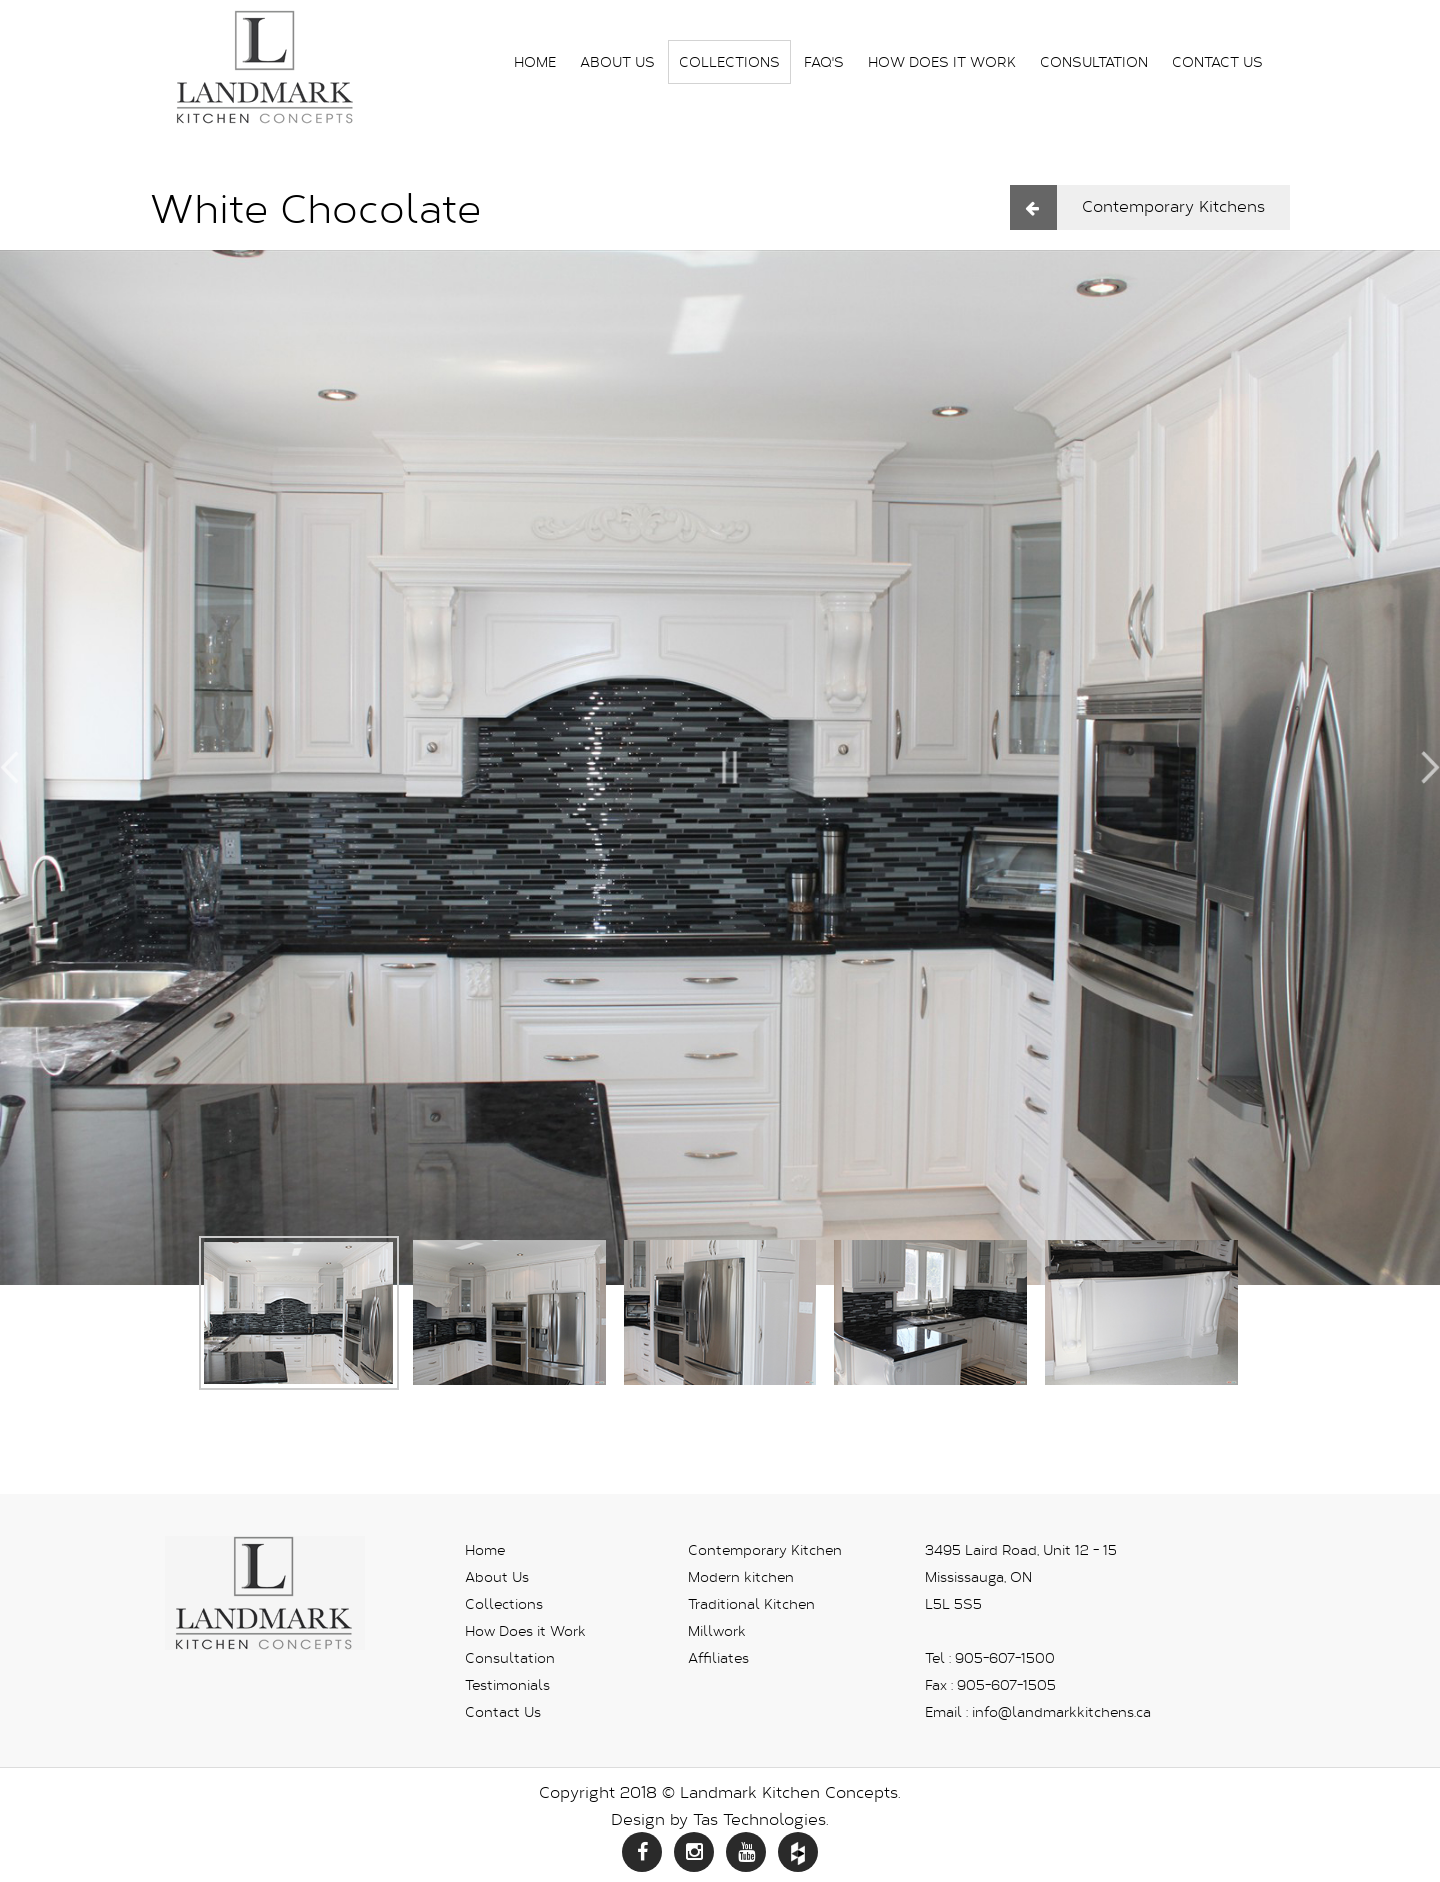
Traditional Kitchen (751, 1603)
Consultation (1094, 61)
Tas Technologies (759, 1818)
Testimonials (507, 1684)
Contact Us (1217, 61)
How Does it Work (942, 61)
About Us (617, 61)
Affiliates (718, 1657)
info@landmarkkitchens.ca (1061, 1711)
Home (535, 61)
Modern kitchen (741, 1576)
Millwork (717, 1630)
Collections (729, 61)
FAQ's (824, 61)
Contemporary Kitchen (765, 1549)
